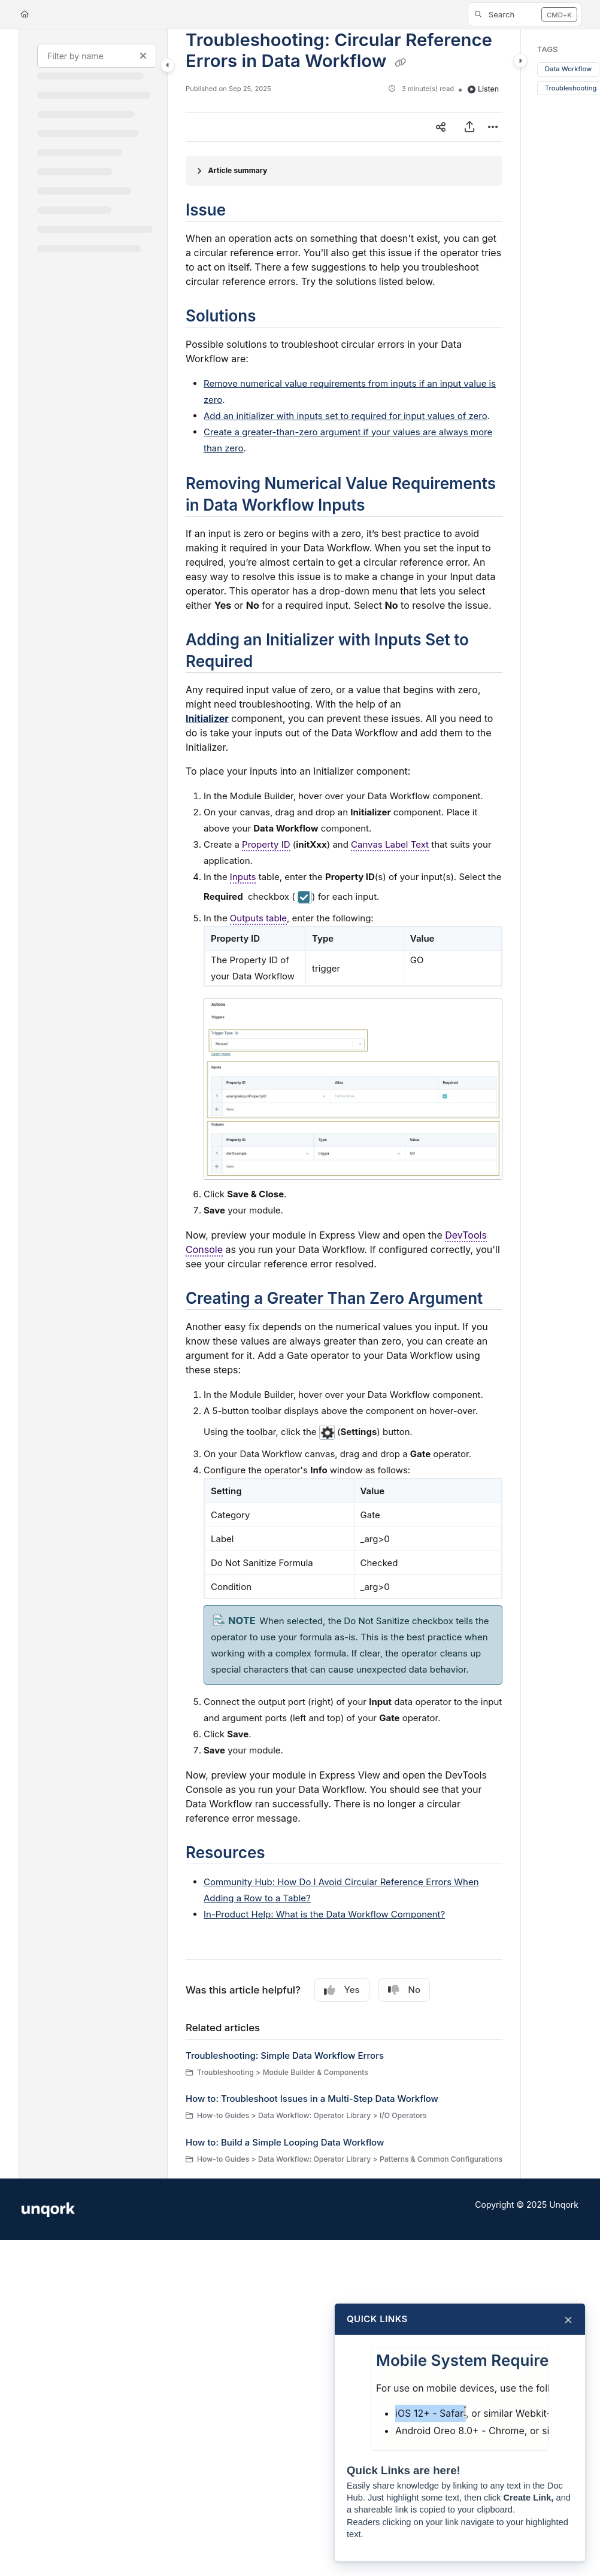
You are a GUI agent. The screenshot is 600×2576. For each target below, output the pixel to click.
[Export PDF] (469, 126)
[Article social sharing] (440, 126)
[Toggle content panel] (520, 60)
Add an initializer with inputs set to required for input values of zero (345, 415)
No (404, 1990)
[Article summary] (344, 171)
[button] (525, 14)
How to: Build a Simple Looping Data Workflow (285, 2142)
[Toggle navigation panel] (167, 65)
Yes (342, 1990)
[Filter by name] (96, 56)
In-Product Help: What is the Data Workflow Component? (324, 1914)
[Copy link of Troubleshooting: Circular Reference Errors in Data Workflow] (400, 62)
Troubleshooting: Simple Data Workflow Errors (285, 2055)
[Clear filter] (143, 56)
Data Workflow (568, 69)
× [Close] (568, 2319)
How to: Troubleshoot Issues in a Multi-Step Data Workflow (312, 2098)
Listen (483, 88)
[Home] (24, 14)
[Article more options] (492, 126)
